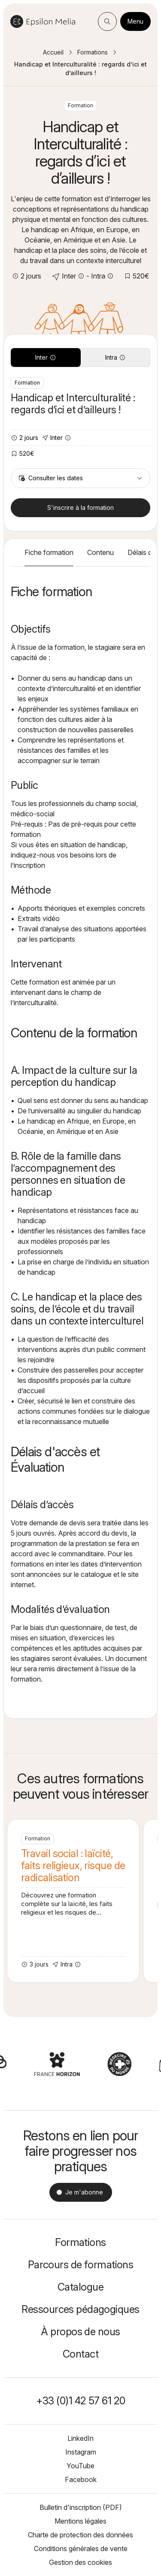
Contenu (100, 552)
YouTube (80, 2465)
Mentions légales (80, 2521)
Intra (115, 357)
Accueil (53, 52)
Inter (45, 357)
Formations (92, 52)
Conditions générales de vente (81, 2548)
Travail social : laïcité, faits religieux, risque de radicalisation (73, 1900)
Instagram (80, 2452)
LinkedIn (80, 2438)
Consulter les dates (80, 478)
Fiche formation (48, 552)
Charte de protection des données (80, 2535)
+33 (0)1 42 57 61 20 (80, 2401)
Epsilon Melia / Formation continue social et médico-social (42, 21)
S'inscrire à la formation (80, 507)
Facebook (81, 2479)
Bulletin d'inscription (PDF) (80, 2507)
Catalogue (80, 2287)
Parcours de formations (81, 2265)
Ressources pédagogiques (80, 2309)
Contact (80, 2354)
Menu (135, 21)
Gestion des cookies (80, 2562)
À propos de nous (80, 2332)
